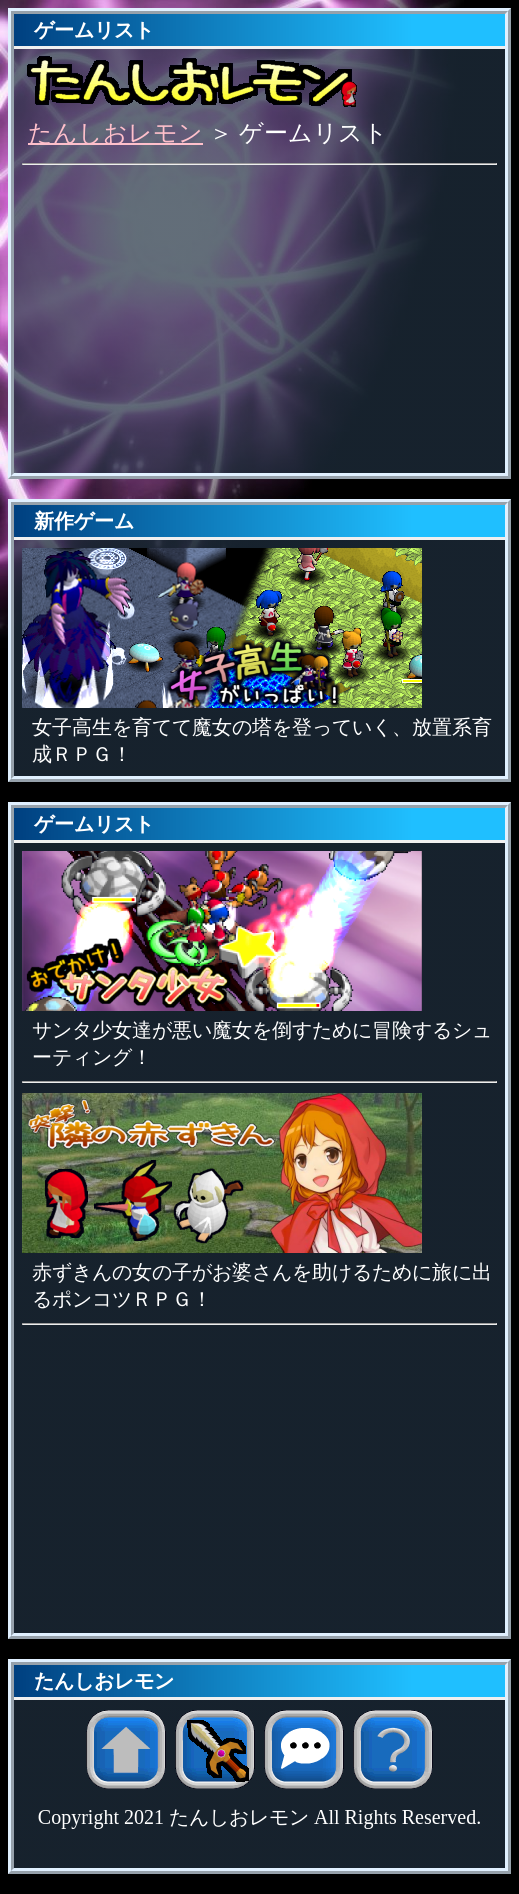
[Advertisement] (259, 325)
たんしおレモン (115, 133)
